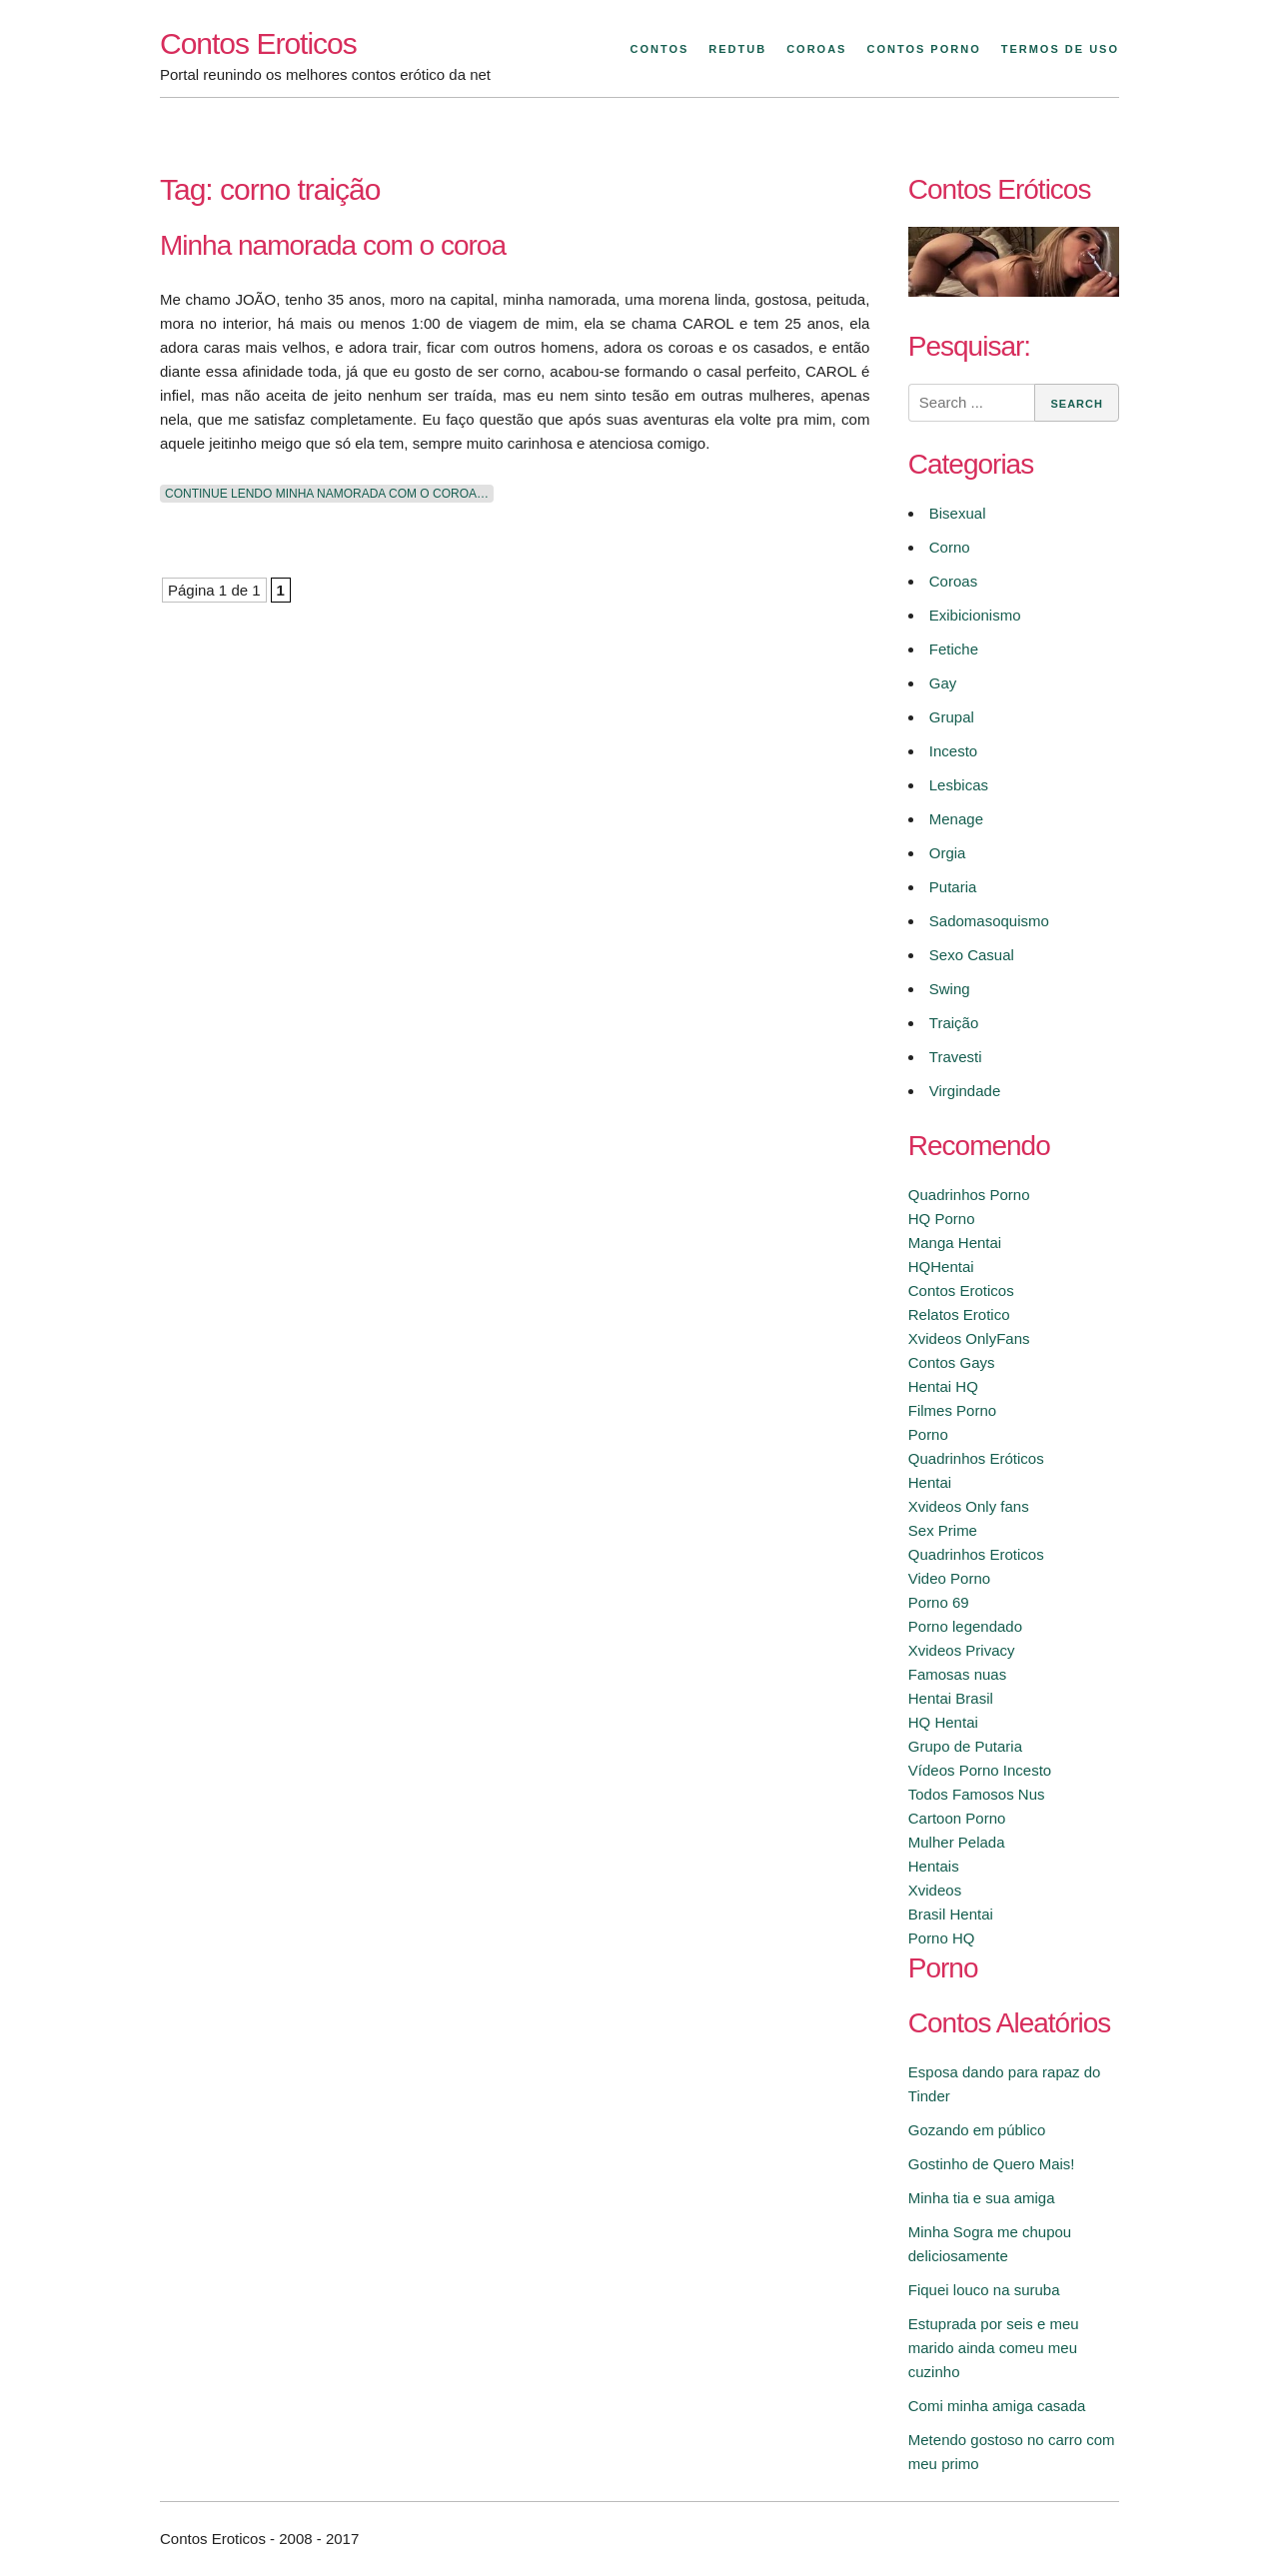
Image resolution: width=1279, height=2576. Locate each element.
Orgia (947, 852)
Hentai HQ (943, 1386)
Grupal (951, 716)
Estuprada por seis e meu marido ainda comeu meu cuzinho (993, 2347)
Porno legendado (965, 1626)
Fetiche (953, 649)
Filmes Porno (952, 1410)
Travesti (955, 1056)
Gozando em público (977, 2129)
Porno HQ (941, 1938)
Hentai (929, 1482)
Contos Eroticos (258, 43)
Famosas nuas (957, 1674)
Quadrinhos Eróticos (976, 1458)
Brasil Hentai (950, 1914)
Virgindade (964, 1090)
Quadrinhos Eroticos (976, 1554)
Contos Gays (951, 1362)
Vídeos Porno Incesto (979, 1770)
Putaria (953, 886)
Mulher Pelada (956, 1842)
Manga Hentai (954, 1242)
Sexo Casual (971, 954)
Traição (953, 1022)
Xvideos (934, 1890)
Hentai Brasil (950, 1698)
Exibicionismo (975, 615)
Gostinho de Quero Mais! (991, 2163)
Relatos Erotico (959, 1314)
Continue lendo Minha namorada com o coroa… (327, 494)
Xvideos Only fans (968, 1506)
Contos (659, 49)
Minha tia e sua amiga (981, 2197)
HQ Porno (941, 1218)
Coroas (816, 49)
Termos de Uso (1060, 49)
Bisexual (957, 513)
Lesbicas (958, 784)
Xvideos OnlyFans (969, 1338)
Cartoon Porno (957, 1818)
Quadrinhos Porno (969, 1194)
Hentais (933, 1866)
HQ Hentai (943, 1722)
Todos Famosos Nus (976, 1794)
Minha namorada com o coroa (333, 245)
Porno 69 (938, 1602)
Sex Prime (942, 1530)
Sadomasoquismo (989, 920)
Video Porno (949, 1578)
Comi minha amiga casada (997, 2405)
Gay (943, 682)
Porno (928, 1434)
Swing (949, 988)
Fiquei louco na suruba (984, 2289)
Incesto (953, 750)
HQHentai (941, 1266)
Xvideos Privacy (961, 1650)
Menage (956, 818)
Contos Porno (923, 49)
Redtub (737, 49)
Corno (949, 547)
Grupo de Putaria (965, 1746)
